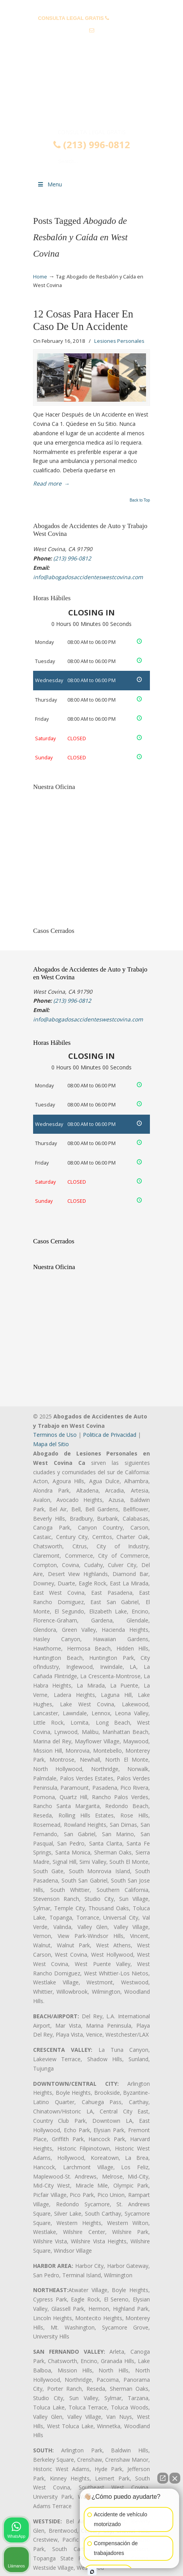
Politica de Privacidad (109, 1434)
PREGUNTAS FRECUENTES (91, 6)
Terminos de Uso (55, 1434)
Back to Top (140, 500)
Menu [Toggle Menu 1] (49, 184)
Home (40, 276)
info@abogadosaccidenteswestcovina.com (91, 43)
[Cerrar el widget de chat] (174, 2478)
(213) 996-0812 (128, 18)
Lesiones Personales (119, 340)
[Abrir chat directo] (162, 2478)
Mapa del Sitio (51, 1444)
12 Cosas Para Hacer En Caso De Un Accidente (83, 320)
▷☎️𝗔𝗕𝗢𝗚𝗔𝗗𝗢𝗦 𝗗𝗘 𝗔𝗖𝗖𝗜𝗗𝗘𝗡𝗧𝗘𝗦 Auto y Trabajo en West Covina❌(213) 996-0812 (91, 95)
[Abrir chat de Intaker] (92, 2571)
